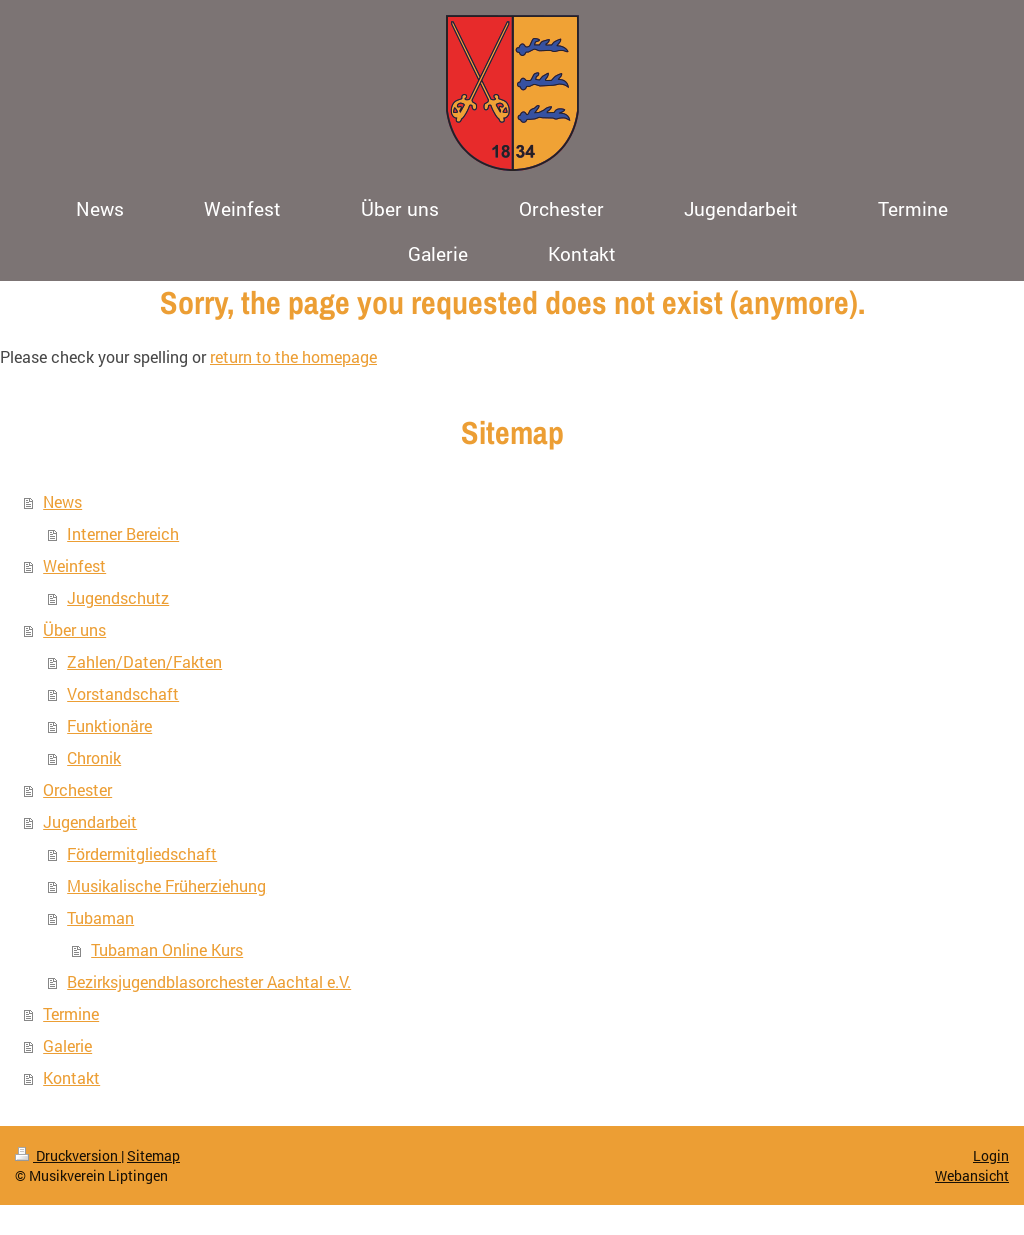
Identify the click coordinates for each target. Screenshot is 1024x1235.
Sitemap (153, 1155)
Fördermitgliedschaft (142, 853)
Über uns (74, 629)
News (62, 501)
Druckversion (68, 1155)
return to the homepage (293, 356)
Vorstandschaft (123, 693)
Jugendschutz (118, 597)
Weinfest (74, 565)
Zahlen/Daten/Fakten (144, 661)
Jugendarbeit (90, 821)
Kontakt (71, 1077)
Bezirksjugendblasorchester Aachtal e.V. (209, 981)
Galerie (67, 1045)
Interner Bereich (123, 533)
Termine (71, 1013)
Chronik (94, 757)
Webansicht (972, 1175)
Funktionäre (109, 725)
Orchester (77, 789)
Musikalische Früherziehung (166, 885)
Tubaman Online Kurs (167, 949)
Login (991, 1155)
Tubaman (100, 917)
